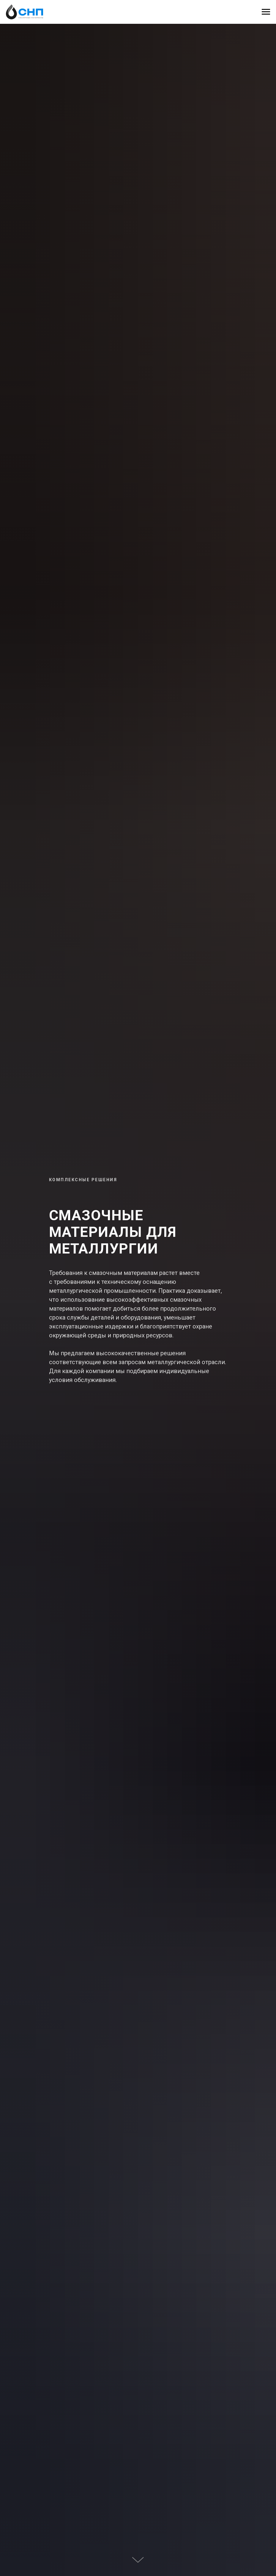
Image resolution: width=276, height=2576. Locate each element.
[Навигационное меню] (266, 12)
